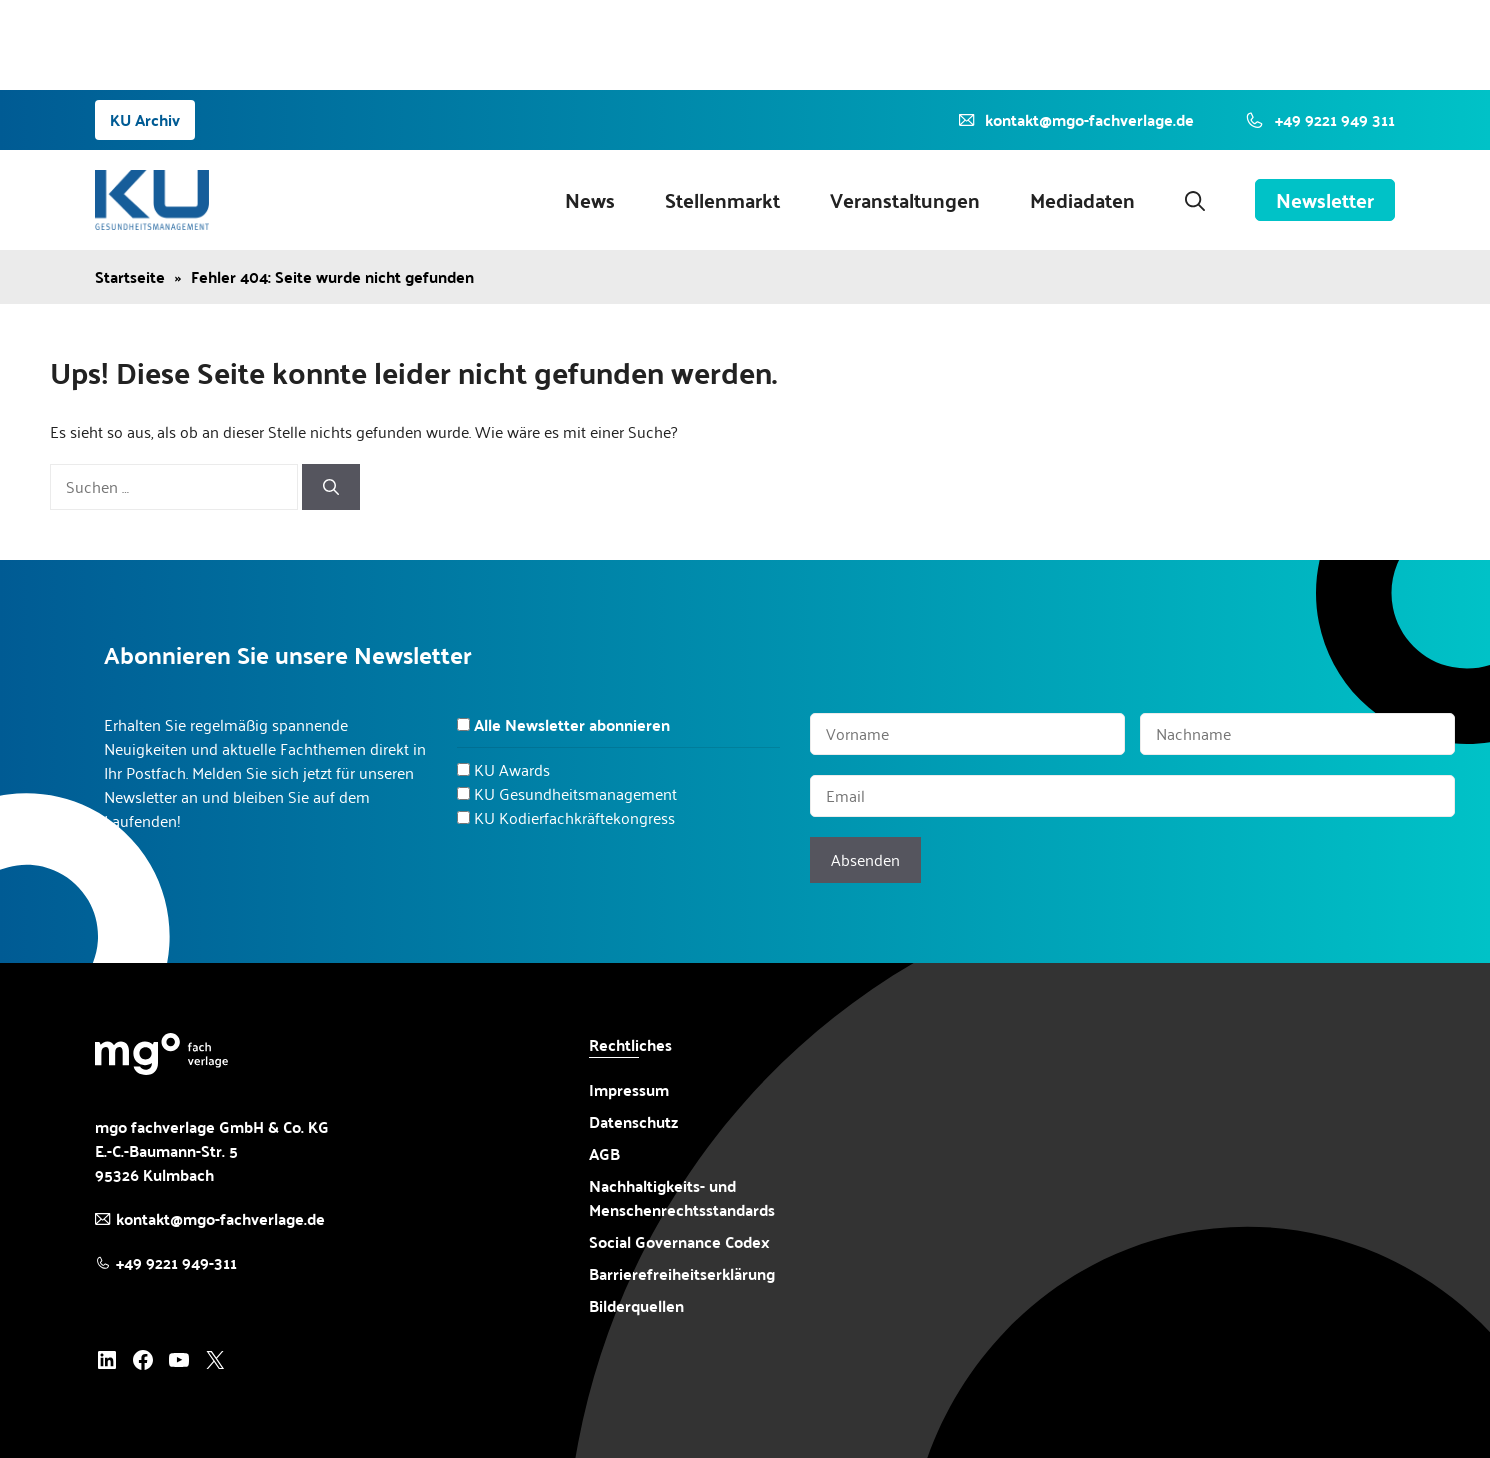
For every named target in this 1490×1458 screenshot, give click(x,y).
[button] (1195, 200)
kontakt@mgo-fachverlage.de (220, 1218)
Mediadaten (1082, 200)
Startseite (130, 277)
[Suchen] (331, 487)
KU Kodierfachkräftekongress (574, 817)
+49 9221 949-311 (176, 1262)
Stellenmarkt (722, 200)
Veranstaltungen (905, 200)
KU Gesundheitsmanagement (575, 793)
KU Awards (512, 769)
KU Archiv (145, 119)
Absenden (865, 859)
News (590, 200)
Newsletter (1325, 200)
